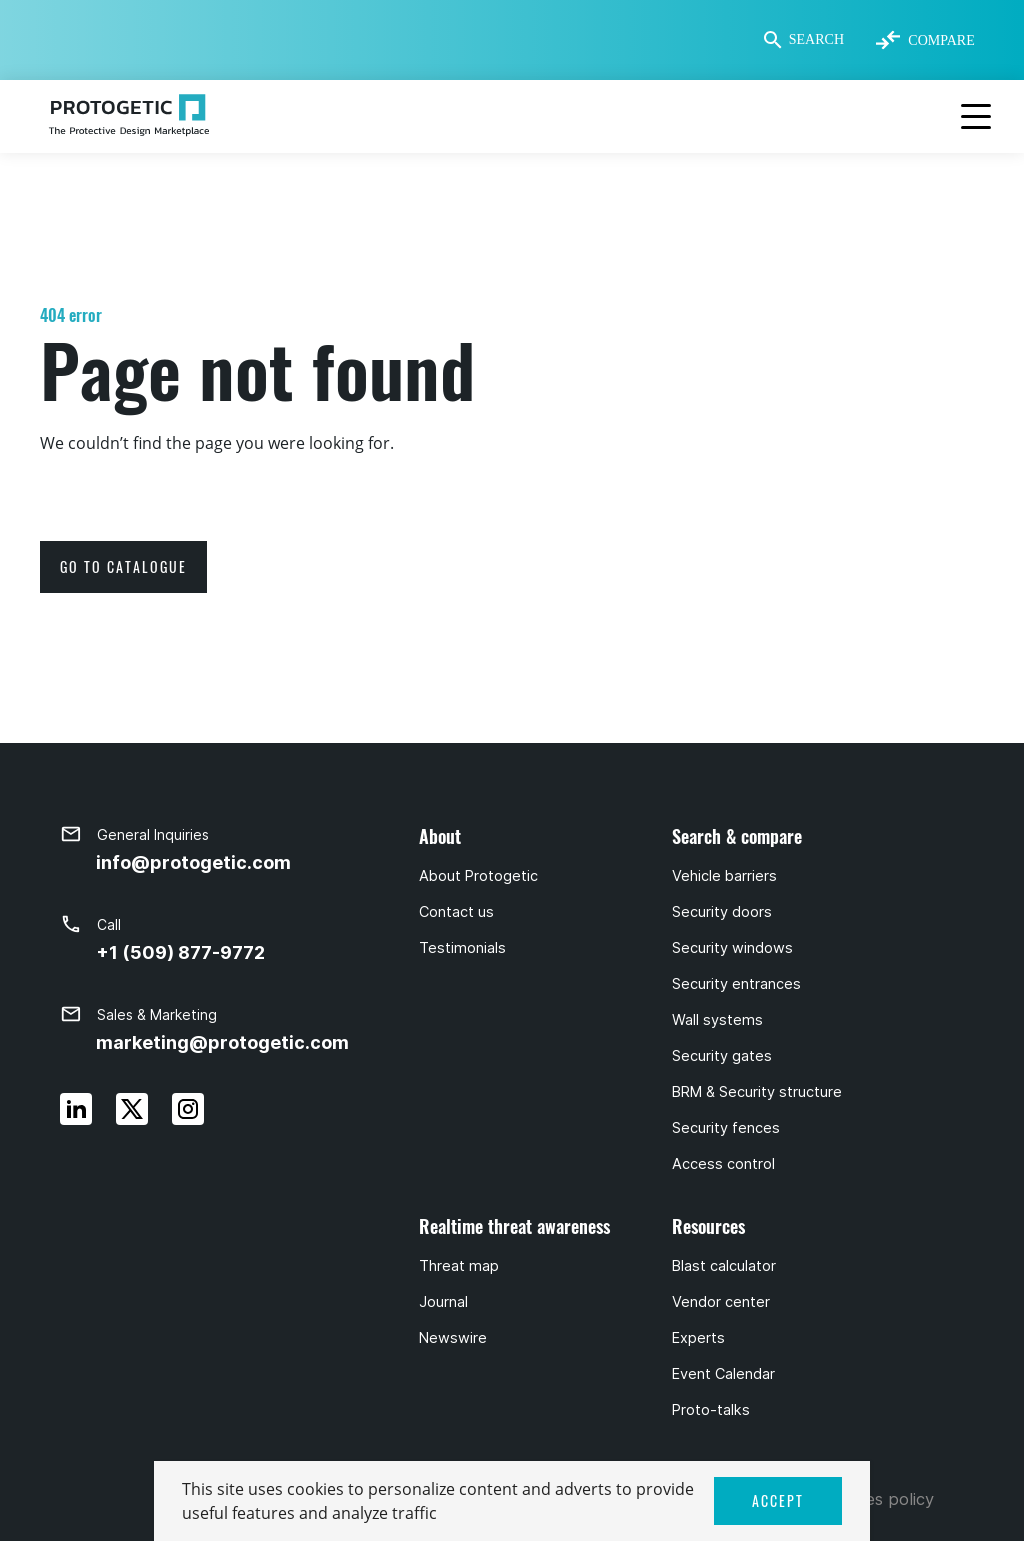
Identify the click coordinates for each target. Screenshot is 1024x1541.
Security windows (732, 948)
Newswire (453, 1338)
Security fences (726, 1128)
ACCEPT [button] (778, 1500)
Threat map (459, 1266)
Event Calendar (723, 1374)
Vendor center (721, 1302)
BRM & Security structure (757, 1092)
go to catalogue (123, 566)
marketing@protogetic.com (222, 1042)
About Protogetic (478, 876)
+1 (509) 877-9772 (180, 952)
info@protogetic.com (193, 862)
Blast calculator (724, 1266)
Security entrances (736, 984)
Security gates (722, 1056)
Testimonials (462, 948)
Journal (443, 1302)
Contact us (456, 912)
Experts (698, 1338)
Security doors (722, 912)
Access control (723, 1164)
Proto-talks (711, 1410)
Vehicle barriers (724, 876)
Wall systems (717, 1020)
